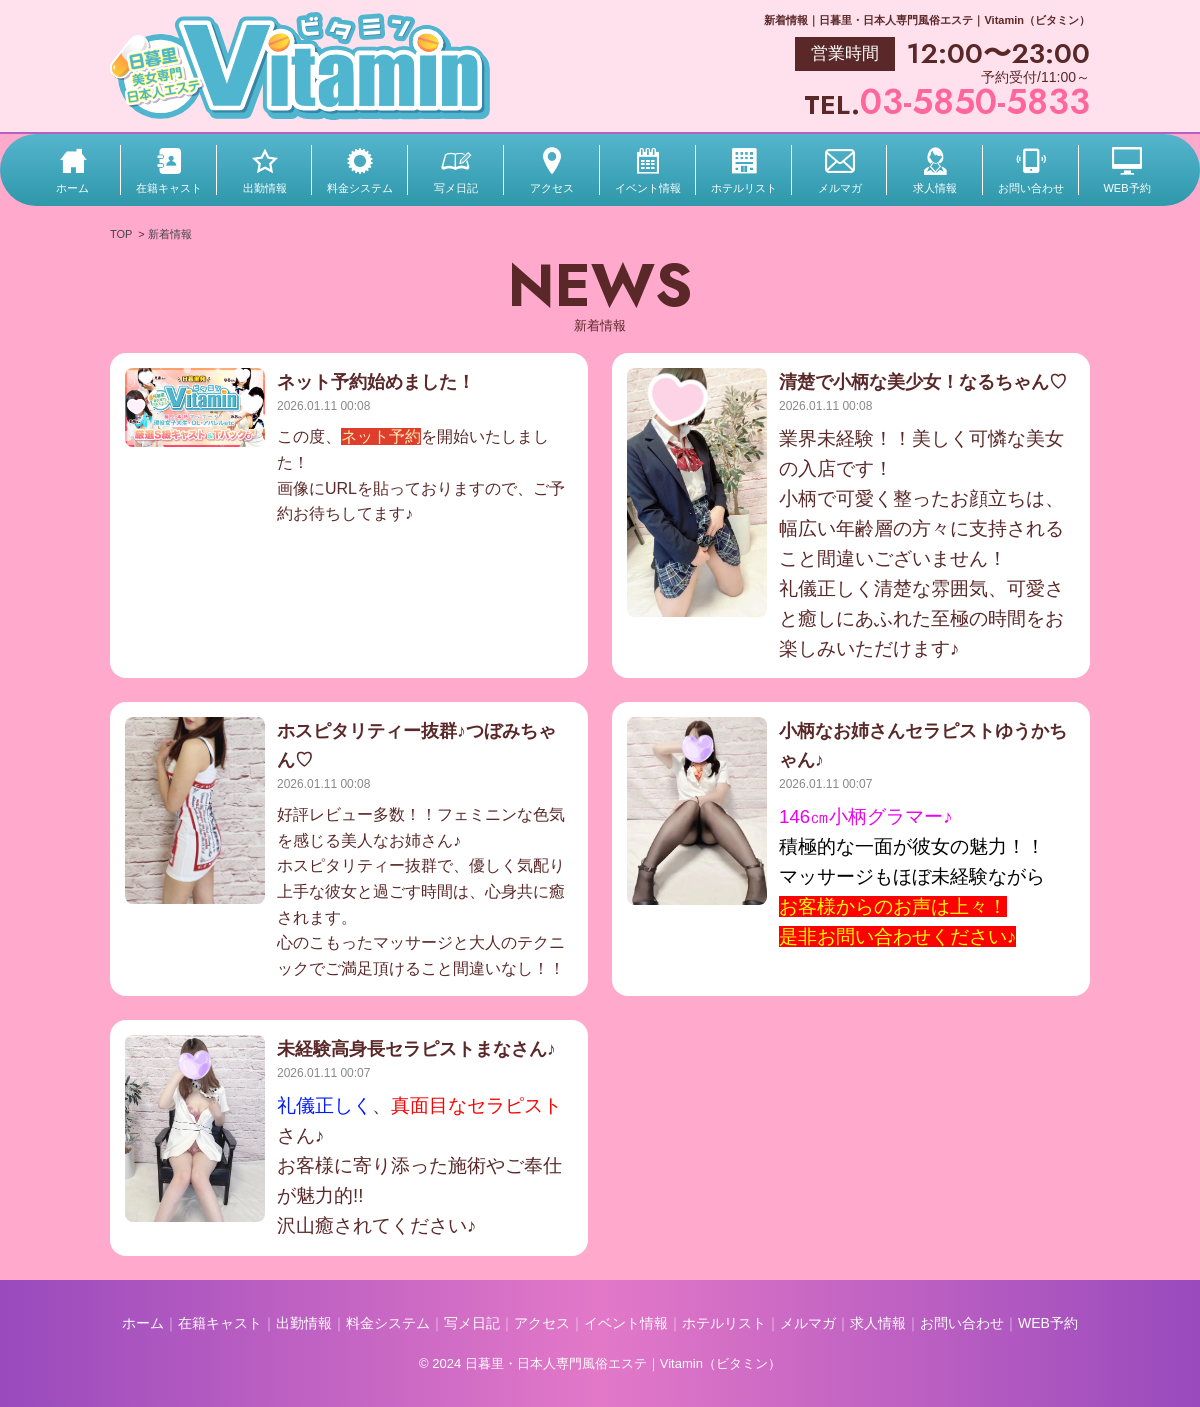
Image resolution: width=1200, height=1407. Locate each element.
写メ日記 (456, 188)
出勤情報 (265, 188)
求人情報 (935, 188)
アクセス (552, 188)
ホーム (72, 188)
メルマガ (840, 188)
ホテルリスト (744, 188)
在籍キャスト (169, 188)
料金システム (360, 188)
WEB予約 (1126, 188)
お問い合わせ (1031, 188)
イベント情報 (648, 188)
